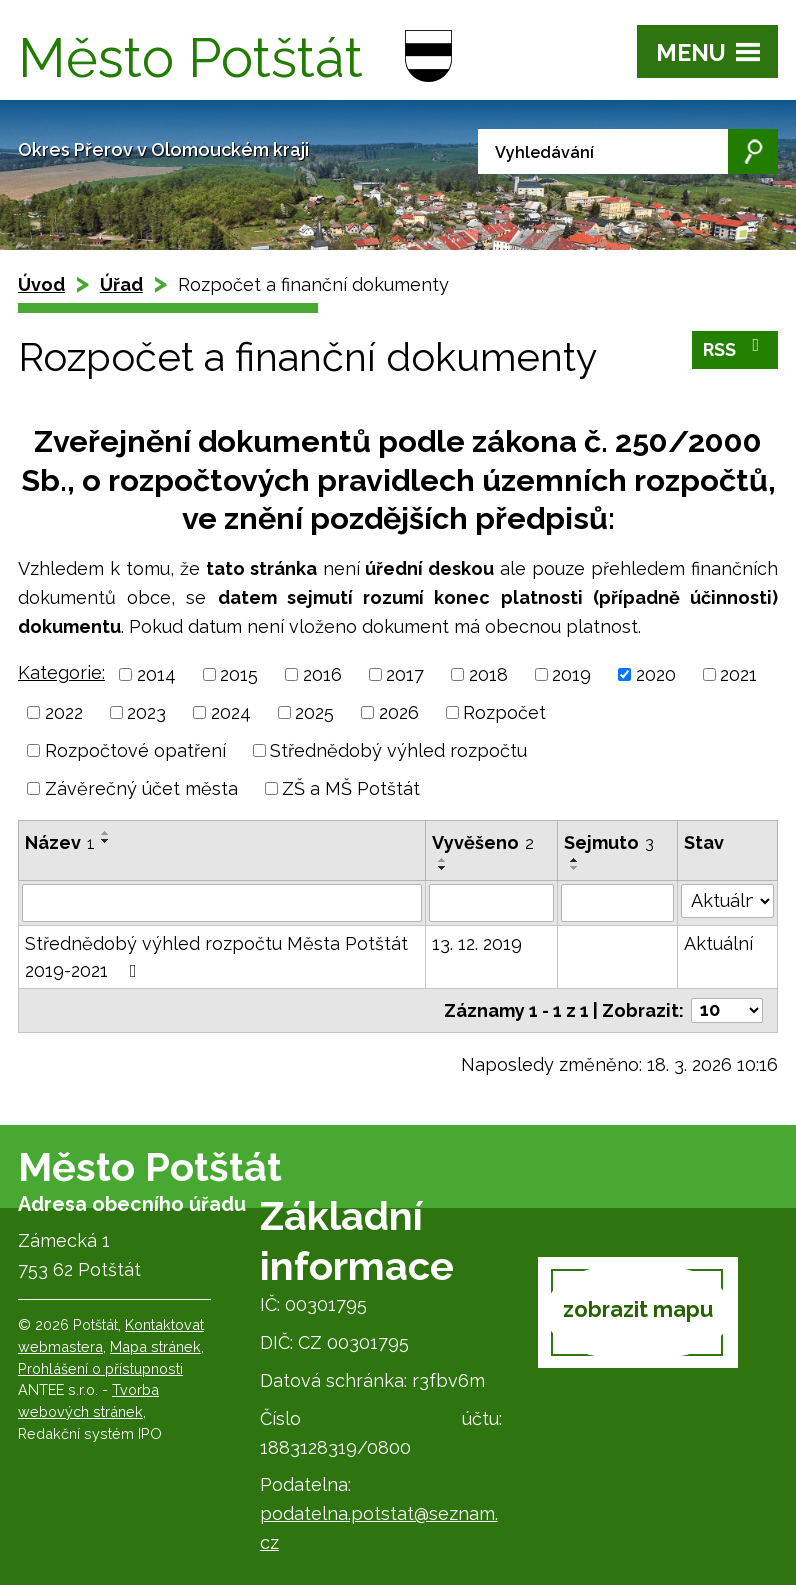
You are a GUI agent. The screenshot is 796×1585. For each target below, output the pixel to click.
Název (60, 842)
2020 (656, 674)
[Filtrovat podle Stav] (727, 901)
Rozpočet (504, 712)
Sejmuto (609, 842)
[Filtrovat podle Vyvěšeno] (491, 903)
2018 (488, 674)
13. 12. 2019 (477, 943)
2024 (231, 712)
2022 (64, 712)
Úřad (121, 284)
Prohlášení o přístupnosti (100, 1368)
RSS (735, 348)
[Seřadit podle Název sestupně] (106, 841)
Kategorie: (61, 672)
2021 (738, 674)
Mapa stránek (155, 1346)
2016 (322, 674)
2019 (571, 674)
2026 (399, 712)
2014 (156, 674)
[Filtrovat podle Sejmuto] (617, 903)
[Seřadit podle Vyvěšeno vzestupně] (443, 860)
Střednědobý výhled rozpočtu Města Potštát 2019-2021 (216, 957)
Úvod (41, 284)
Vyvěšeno (483, 842)
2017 (405, 674)
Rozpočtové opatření (135, 750)
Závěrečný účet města (141, 788)
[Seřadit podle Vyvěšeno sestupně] (443, 868)
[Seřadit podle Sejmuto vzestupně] (575, 860)
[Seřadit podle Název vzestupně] (106, 833)
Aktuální (718, 943)
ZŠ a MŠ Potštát (351, 788)
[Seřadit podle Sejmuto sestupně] (575, 868)
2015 (239, 674)
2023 (146, 712)
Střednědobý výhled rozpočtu (398, 750)
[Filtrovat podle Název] (222, 903)
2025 (314, 712)
